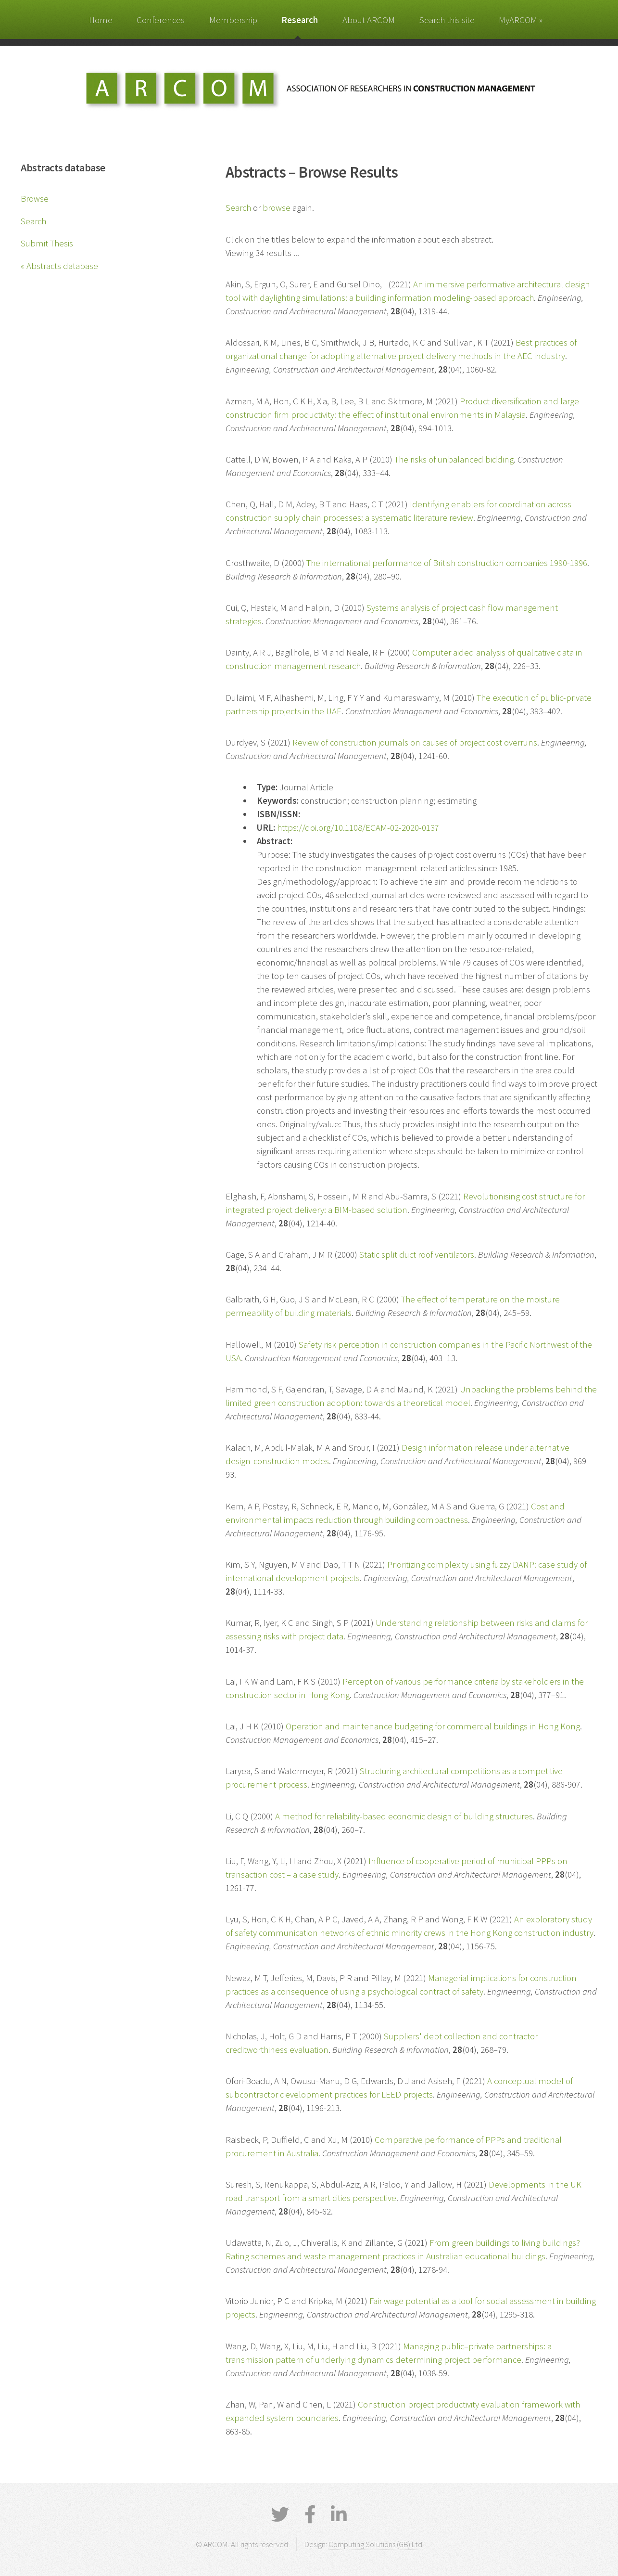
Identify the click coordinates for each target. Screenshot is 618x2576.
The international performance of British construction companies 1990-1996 (446, 562)
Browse (35, 198)
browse (276, 207)
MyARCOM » (520, 20)
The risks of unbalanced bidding (454, 459)
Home (101, 20)
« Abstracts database (59, 265)
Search (33, 221)
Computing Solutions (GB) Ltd (375, 2544)
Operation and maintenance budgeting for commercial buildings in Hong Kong (433, 1726)
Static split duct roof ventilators (416, 1254)
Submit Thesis (47, 243)
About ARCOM (368, 20)
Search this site (447, 20)
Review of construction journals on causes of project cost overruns (414, 742)
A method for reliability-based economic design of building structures (404, 1816)
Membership (233, 20)
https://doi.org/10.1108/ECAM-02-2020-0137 (358, 827)
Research (299, 20)
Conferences (161, 20)
